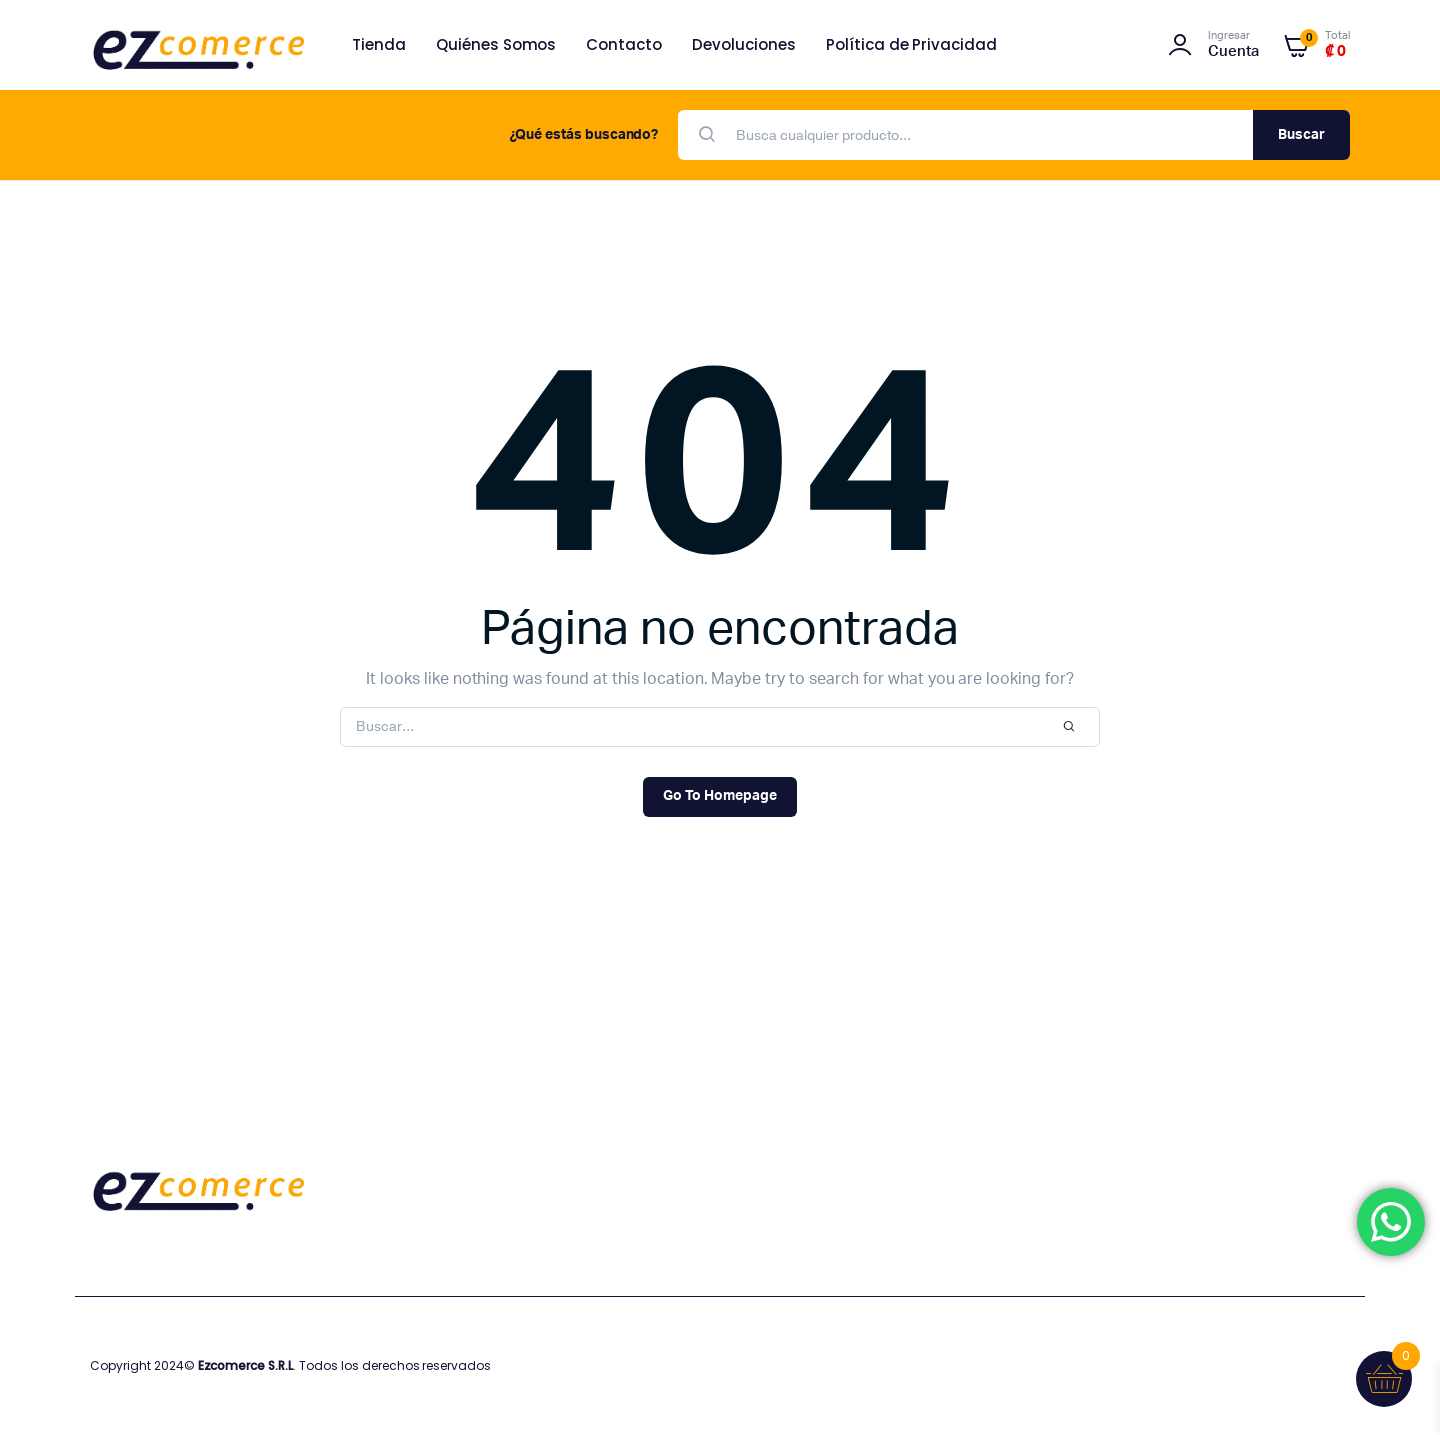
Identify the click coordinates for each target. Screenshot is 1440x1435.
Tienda (379, 44)
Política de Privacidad (911, 44)
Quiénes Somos (496, 44)
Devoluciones (744, 44)
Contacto (624, 44)
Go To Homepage (720, 796)
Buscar (1301, 135)
